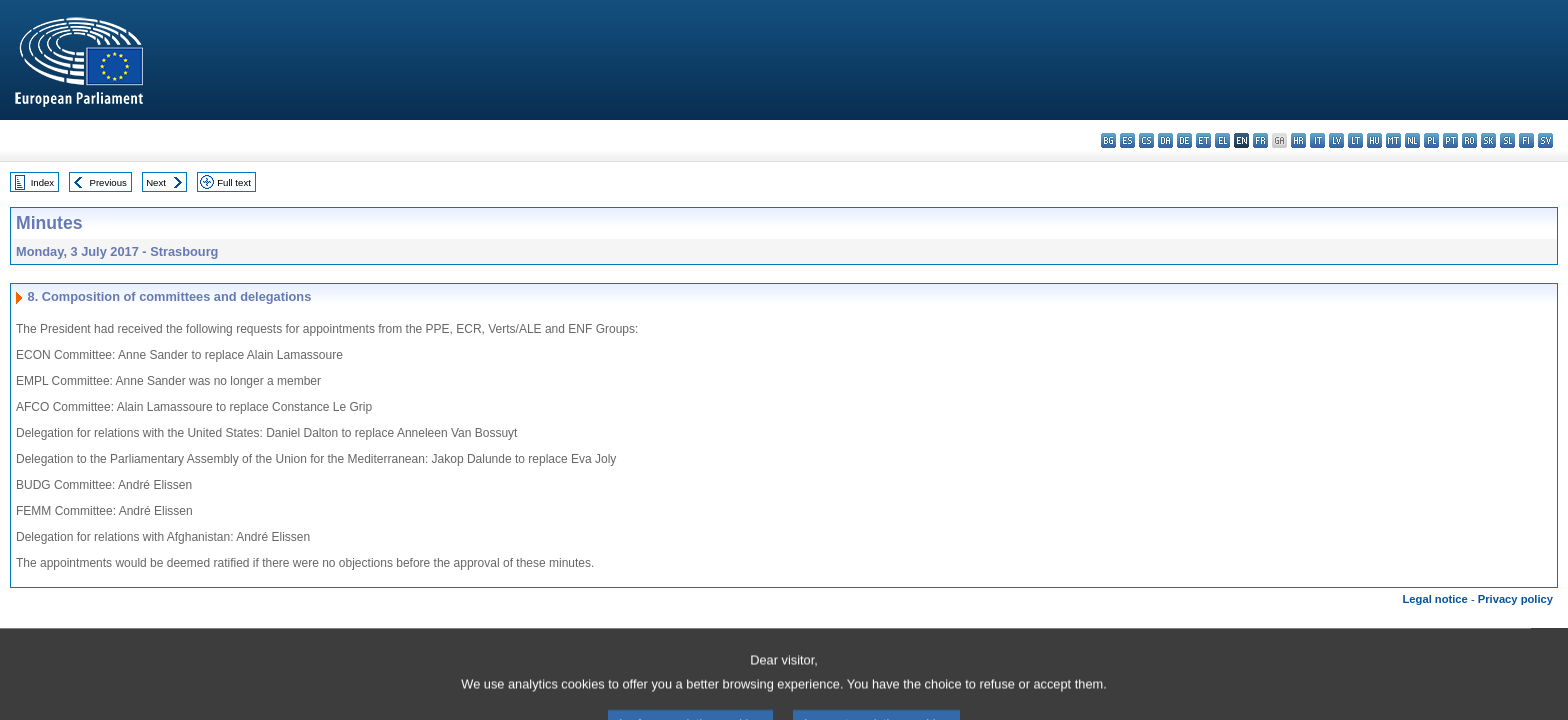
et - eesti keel (1203, 140)
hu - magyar (1374, 140)
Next (156, 182)
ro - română (1469, 140)
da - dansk (1165, 140)
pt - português (1450, 140)
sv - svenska (1545, 140)
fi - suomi (1526, 140)
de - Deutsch (1184, 140)
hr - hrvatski (1298, 140)
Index (42, 182)
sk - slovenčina (1488, 140)
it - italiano (1317, 140)
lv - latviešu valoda (1336, 140)
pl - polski (1431, 140)
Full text (234, 182)
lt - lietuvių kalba (1355, 140)
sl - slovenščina (1507, 140)
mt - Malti (1393, 140)
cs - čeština (1146, 140)
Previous (108, 182)
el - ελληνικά (1222, 140)
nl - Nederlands (1412, 140)
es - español (1127, 140)
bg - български (1108, 140)
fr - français (1260, 140)
